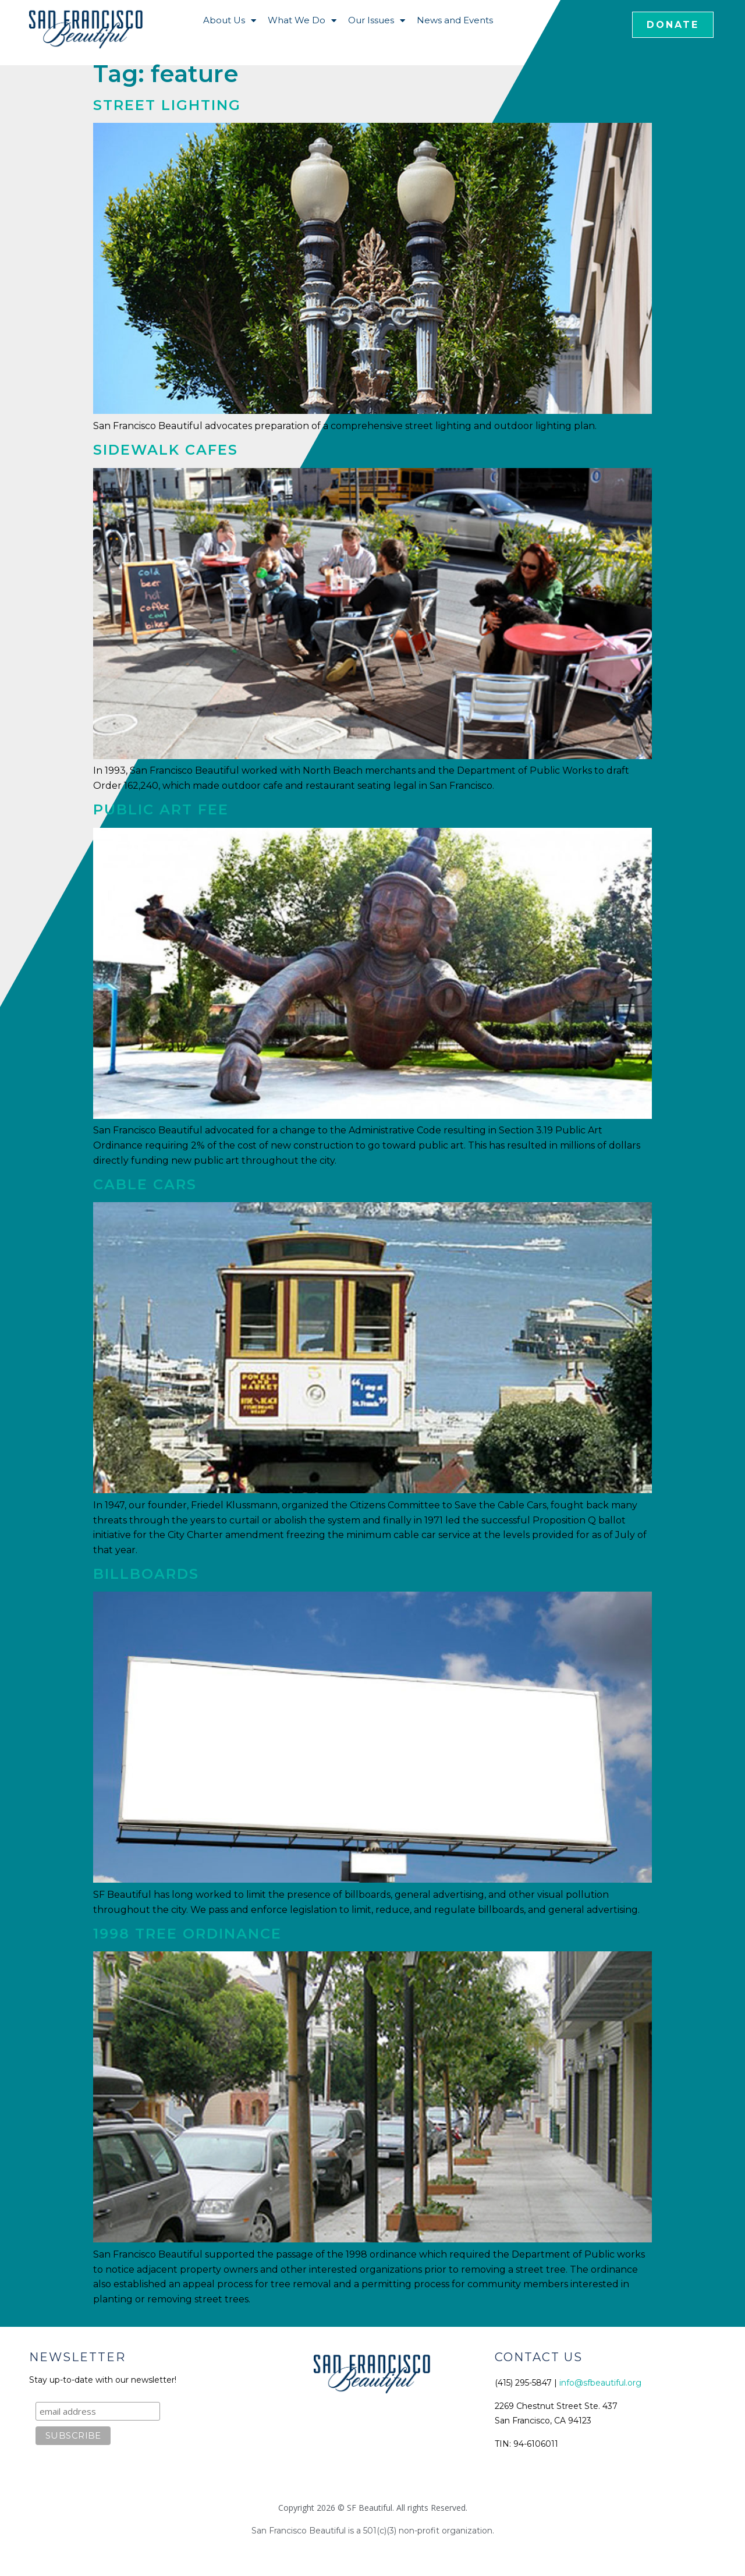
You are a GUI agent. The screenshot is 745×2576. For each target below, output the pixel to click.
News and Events (455, 20)
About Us (229, 20)
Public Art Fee (161, 809)
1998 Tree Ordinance (187, 1933)
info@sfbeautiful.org (600, 2382)
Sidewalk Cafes (165, 449)
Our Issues (376, 20)
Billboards (146, 1573)
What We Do (302, 20)
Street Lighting (167, 105)
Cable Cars (145, 1184)
